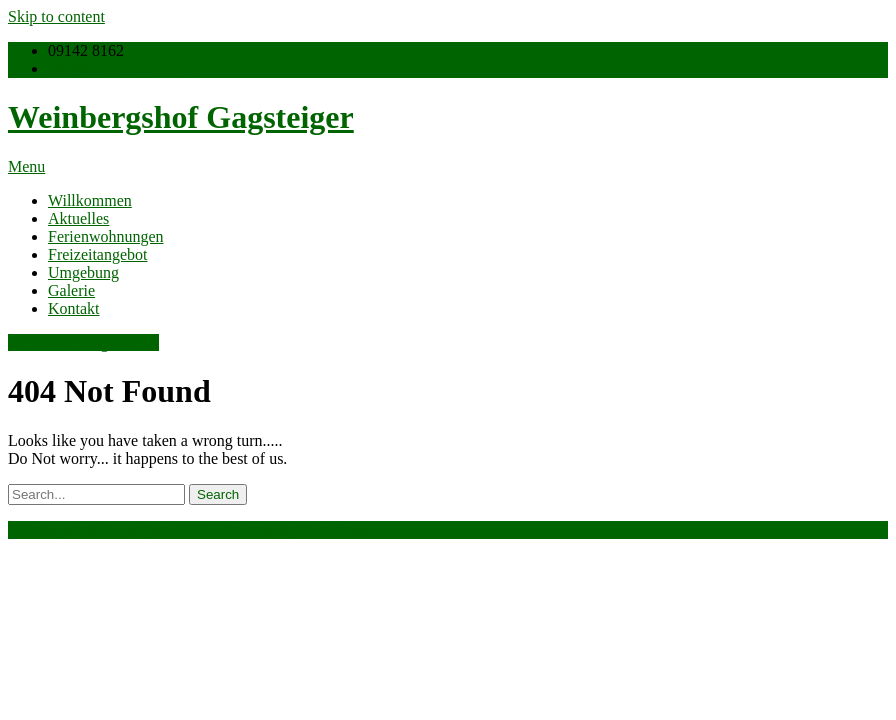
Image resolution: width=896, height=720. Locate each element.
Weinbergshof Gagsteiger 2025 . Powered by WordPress (187, 529)
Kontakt (74, 308)
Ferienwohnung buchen (83, 342)
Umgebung (83, 272)
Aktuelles (78, 218)
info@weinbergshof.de (121, 68)
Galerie (71, 290)
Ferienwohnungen (106, 236)
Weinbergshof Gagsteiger (181, 117)
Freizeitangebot (98, 254)
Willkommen (90, 200)
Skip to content (56, 16)
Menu (26, 166)
